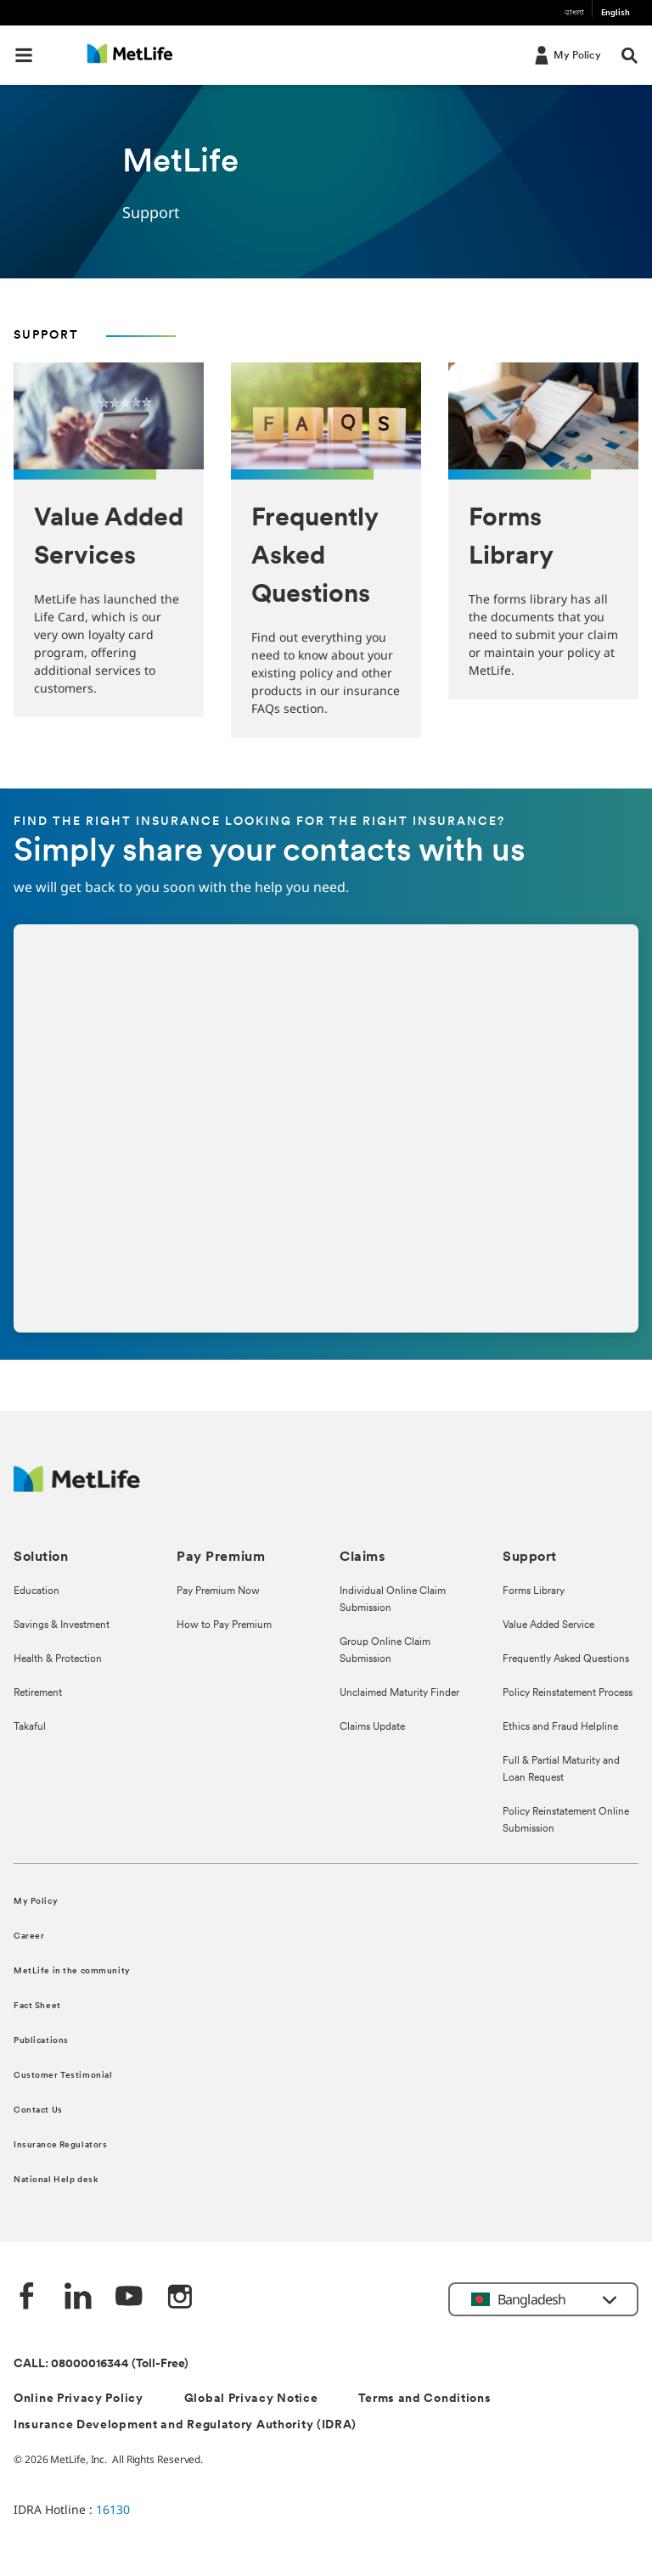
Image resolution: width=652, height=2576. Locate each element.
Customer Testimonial (63, 2075)
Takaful (30, 1727)
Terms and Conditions (424, 2399)
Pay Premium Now (218, 1591)
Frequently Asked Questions (566, 1659)
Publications (41, 2041)
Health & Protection (58, 1659)
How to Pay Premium (224, 1625)
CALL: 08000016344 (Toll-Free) (101, 2364)
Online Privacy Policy (78, 2399)
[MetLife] (77, 1487)
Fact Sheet (37, 2006)
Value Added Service (548, 1625)
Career (29, 1936)
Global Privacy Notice (251, 2399)
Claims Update (372, 1727)
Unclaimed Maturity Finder (399, 1693)
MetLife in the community (72, 1971)
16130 (113, 2509)
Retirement (38, 1693)
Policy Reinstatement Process (567, 1693)
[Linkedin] (78, 2298)
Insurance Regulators (60, 2145)
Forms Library (534, 1591)
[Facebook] (27, 2298)
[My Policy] (566, 54)
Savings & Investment (62, 1625)
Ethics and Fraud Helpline (560, 1727)
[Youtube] (129, 2298)
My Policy (36, 1901)
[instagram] (180, 2298)
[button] (24, 55)
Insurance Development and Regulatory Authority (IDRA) (185, 2425)
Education (36, 1591)
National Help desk (56, 2180)
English (615, 13)
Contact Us (38, 2110)
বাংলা (574, 13)
